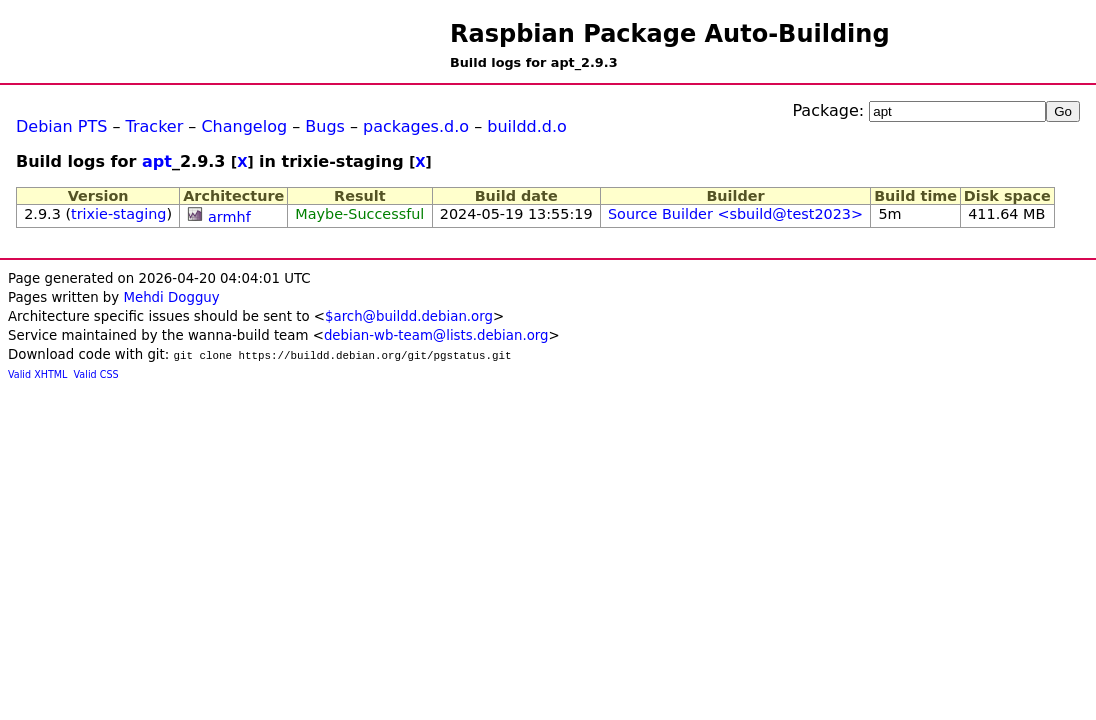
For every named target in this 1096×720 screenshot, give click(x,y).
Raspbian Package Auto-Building (670, 34)
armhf (229, 217)
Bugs (325, 126)
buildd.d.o (527, 126)
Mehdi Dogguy (171, 297)
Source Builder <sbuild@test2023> (735, 214)
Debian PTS (61, 126)
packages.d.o (416, 126)
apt (157, 161)
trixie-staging (118, 214)
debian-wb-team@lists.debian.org (436, 335)
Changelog (244, 126)
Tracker (155, 126)
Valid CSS (96, 374)
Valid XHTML (37, 374)
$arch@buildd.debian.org (409, 316)
